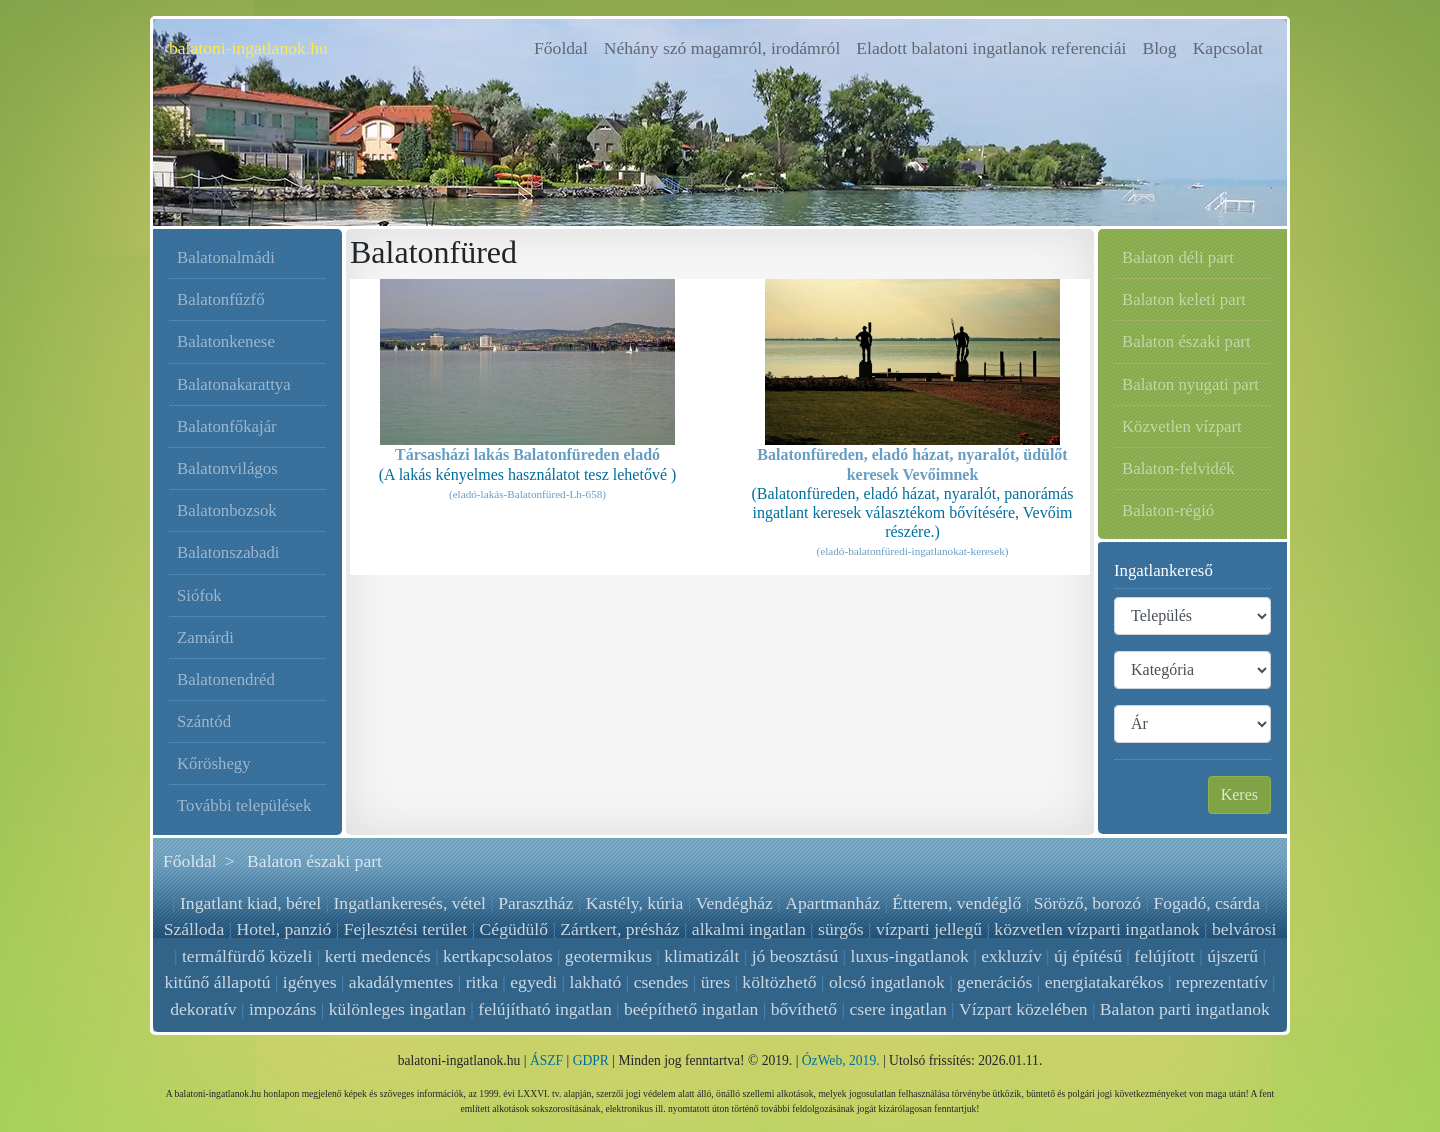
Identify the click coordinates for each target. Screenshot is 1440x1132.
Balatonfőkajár (227, 426)
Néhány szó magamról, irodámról (722, 48)
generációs (994, 982)
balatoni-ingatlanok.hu (248, 48)
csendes (661, 982)
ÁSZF (546, 1060)
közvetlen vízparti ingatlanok (1096, 929)
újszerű (1232, 956)
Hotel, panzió (284, 929)
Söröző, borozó (1087, 903)
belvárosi (1244, 929)
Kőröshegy (214, 763)
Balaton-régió (1168, 510)
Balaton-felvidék (1178, 468)
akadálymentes (401, 982)
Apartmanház (832, 903)
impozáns (282, 1009)
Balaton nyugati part (1190, 384)
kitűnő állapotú (217, 982)
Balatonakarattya (234, 384)
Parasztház (536, 903)
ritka (482, 982)
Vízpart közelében (1023, 1009)
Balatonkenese (226, 341)
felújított (1164, 956)
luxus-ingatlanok (910, 956)
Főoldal (565, 46)
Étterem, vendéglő (956, 903)
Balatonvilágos (227, 468)
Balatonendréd (226, 679)
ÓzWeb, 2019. (841, 1060)
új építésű (1088, 956)
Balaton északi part (1186, 341)
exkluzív (1011, 956)
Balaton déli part (1178, 257)
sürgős (841, 929)
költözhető (779, 982)
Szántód (204, 721)
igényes (310, 982)
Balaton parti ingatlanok (1185, 1009)
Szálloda (194, 929)
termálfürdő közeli (247, 956)
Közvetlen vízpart (1182, 426)
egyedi (533, 982)
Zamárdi (205, 637)
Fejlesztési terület (406, 929)
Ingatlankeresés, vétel (410, 903)
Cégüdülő (514, 929)
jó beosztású (795, 956)
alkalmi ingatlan (749, 929)
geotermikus (608, 956)
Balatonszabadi (228, 552)
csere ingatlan (898, 1009)
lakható (596, 982)
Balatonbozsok (227, 510)
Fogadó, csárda (1206, 903)
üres (715, 982)
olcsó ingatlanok (887, 982)
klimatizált (701, 956)
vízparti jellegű (929, 929)
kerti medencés (378, 956)
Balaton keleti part (1184, 299)
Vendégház (734, 903)
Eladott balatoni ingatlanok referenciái (991, 48)
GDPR (591, 1060)
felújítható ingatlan (544, 1009)
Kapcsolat (1228, 48)
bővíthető (804, 1009)
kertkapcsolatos (497, 956)
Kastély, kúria (635, 903)
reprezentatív (1222, 982)
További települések (244, 805)
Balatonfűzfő (221, 299)
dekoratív (203, 1009)
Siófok (199, 595)
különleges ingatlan (397, 1009)
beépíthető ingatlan (691, 1009)
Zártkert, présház (619, 929)
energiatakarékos (1104, 982)
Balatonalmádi (226, 257)
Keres (1239, 794)
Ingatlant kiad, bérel (251, 903)
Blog (1159, 48)
